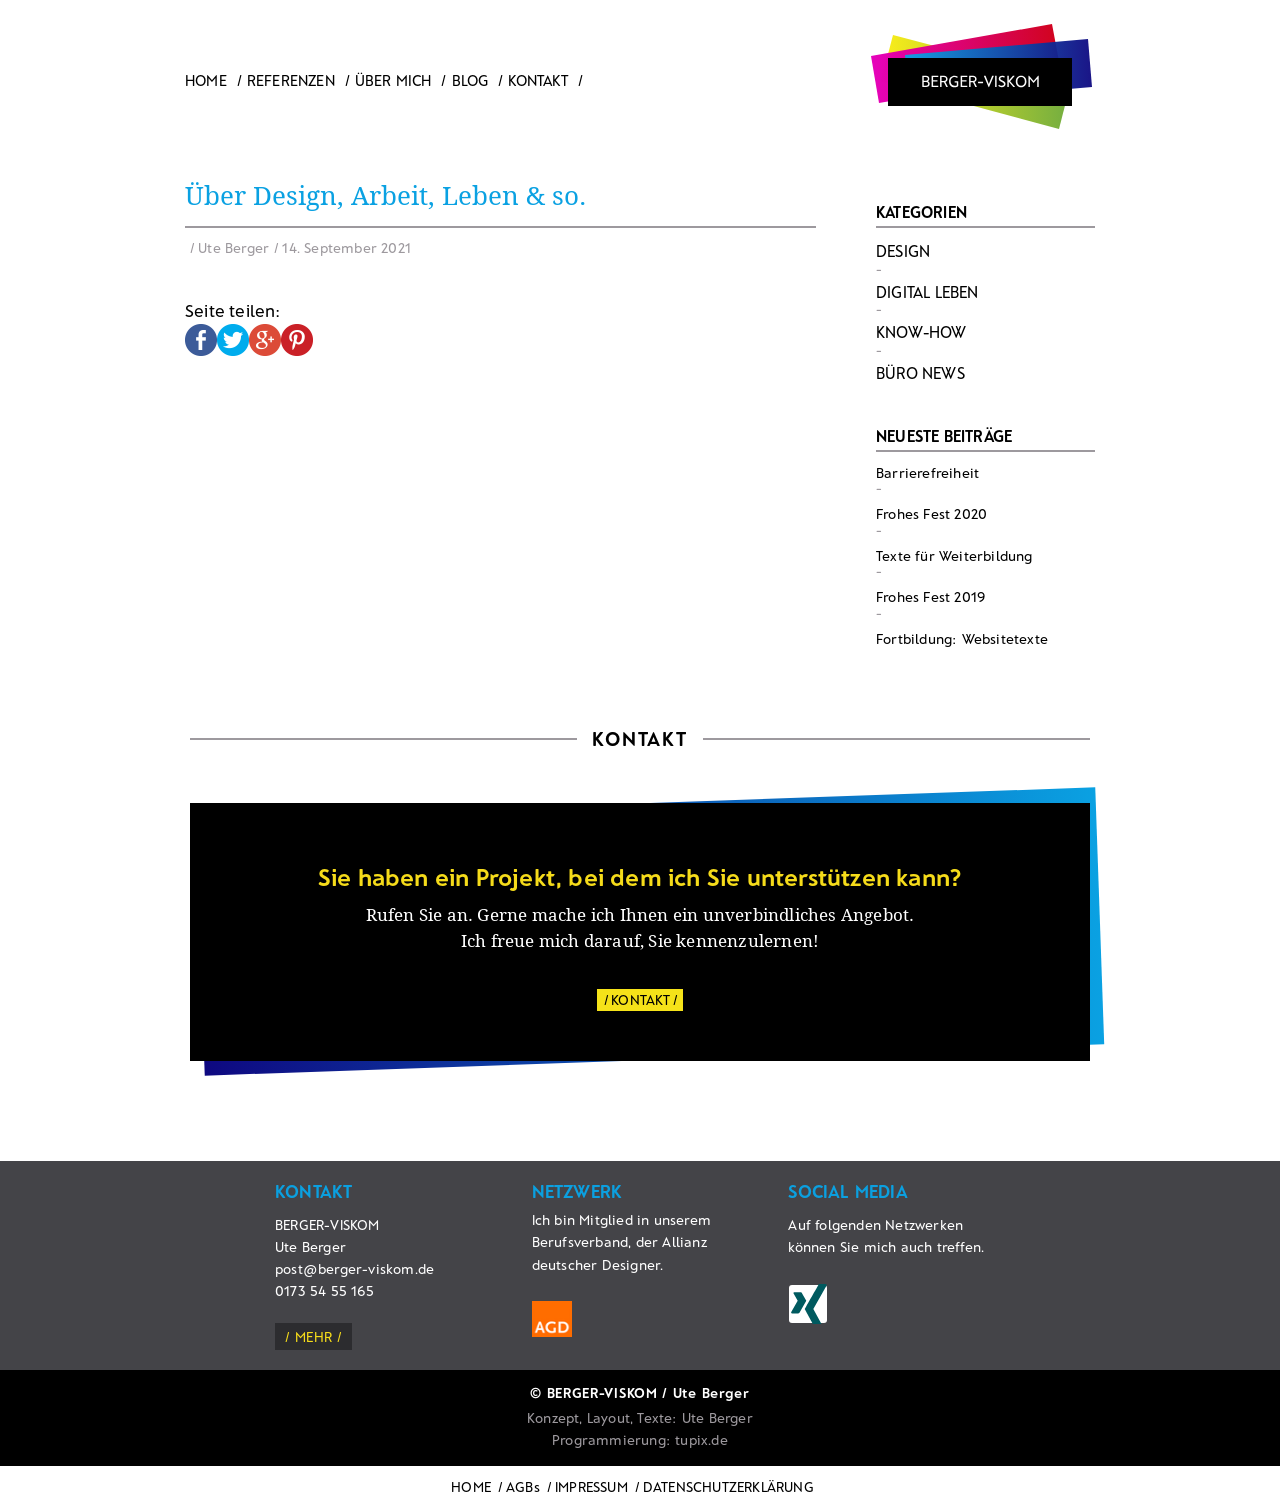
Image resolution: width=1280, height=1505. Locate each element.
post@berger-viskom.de (354, 1268)
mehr (313, 1336)
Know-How (921, 331)
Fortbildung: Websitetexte (962, 638)
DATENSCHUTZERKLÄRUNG (728, 1486)
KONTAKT (640, 999)
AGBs (523, 1486)
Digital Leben (927, 291)
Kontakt (537, 80)
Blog (470, 80)
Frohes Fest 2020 (931, 513)
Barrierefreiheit (927, 472)
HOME (471, 1486)
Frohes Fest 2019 (930, 596)
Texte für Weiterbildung (954, 555)
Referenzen (291, 80)
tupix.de (701, 1439)
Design (903, 250)
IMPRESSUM (591, 1486)
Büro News (920, 372)
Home (206, 80)
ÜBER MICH (393, 80)
